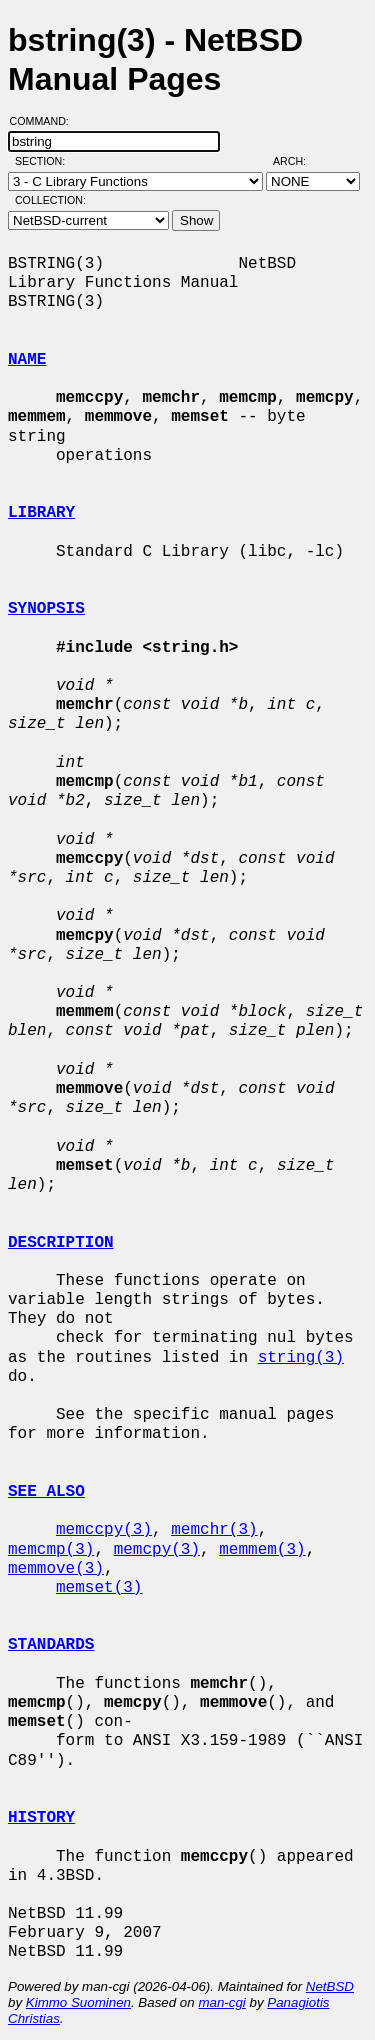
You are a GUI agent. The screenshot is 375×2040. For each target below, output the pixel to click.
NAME (27, 360)
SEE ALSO (46, 1492)
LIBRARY (41, 513)
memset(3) (99, 1588)
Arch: (298, 161)
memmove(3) (56, 1569)
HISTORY (41, 1818)
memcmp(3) (51, 1550)
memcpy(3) (157, 1550)
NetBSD (330, 1986)
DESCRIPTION (61, 1243)
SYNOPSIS (46, 609)
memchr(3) (214, 1530)
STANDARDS (51, 1645)
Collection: (50, 200)
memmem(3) (262, 1550)
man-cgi (221, 2002)
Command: (45, 121)
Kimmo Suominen (78, 2002)
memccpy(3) (104, 1530)
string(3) (301, 1358)
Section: (44, 161)
